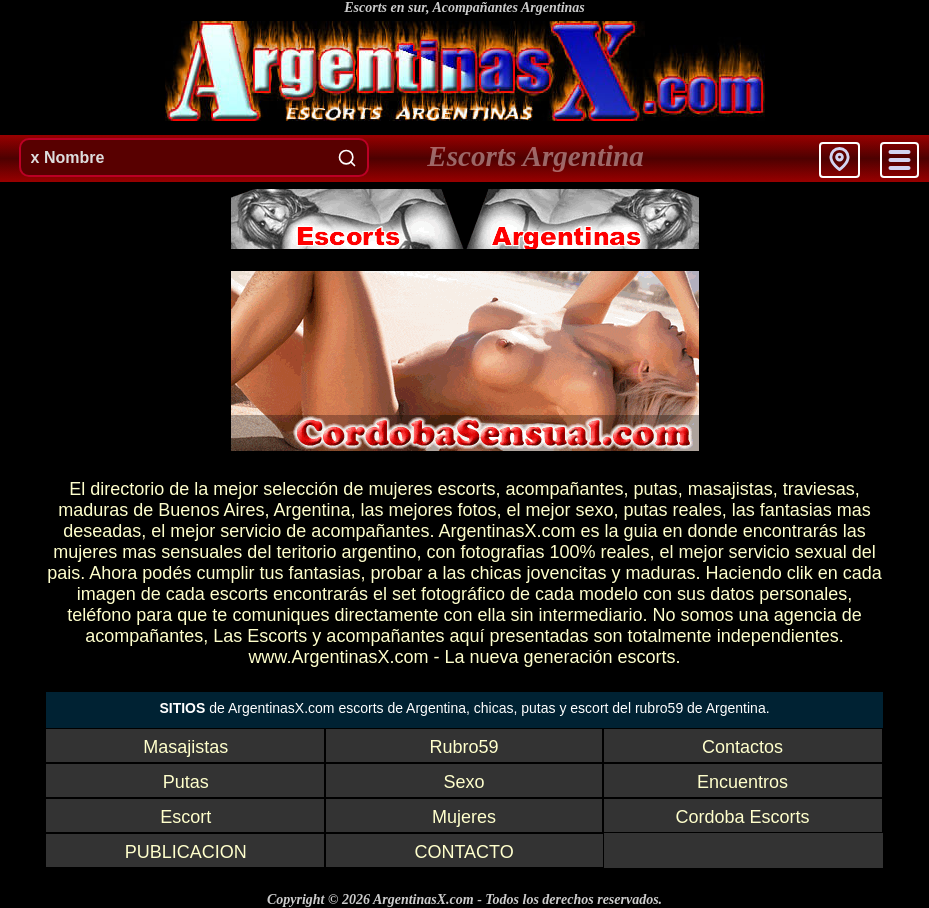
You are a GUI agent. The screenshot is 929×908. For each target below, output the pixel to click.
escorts (466, 489)
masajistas (730, 489)
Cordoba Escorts (742, 817)
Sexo (464, 782)
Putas (186, 782)
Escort (185, 817)
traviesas (819, 489)
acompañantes (564, 489)
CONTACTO (463, 852)
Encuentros (742, 782)
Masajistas (185, 747)
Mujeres (464, 817)
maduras (93, 510)
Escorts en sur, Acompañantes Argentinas (464, 7)
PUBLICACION (186, 852)
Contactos (742, 747)
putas (656, 489)
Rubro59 (464, 747)
